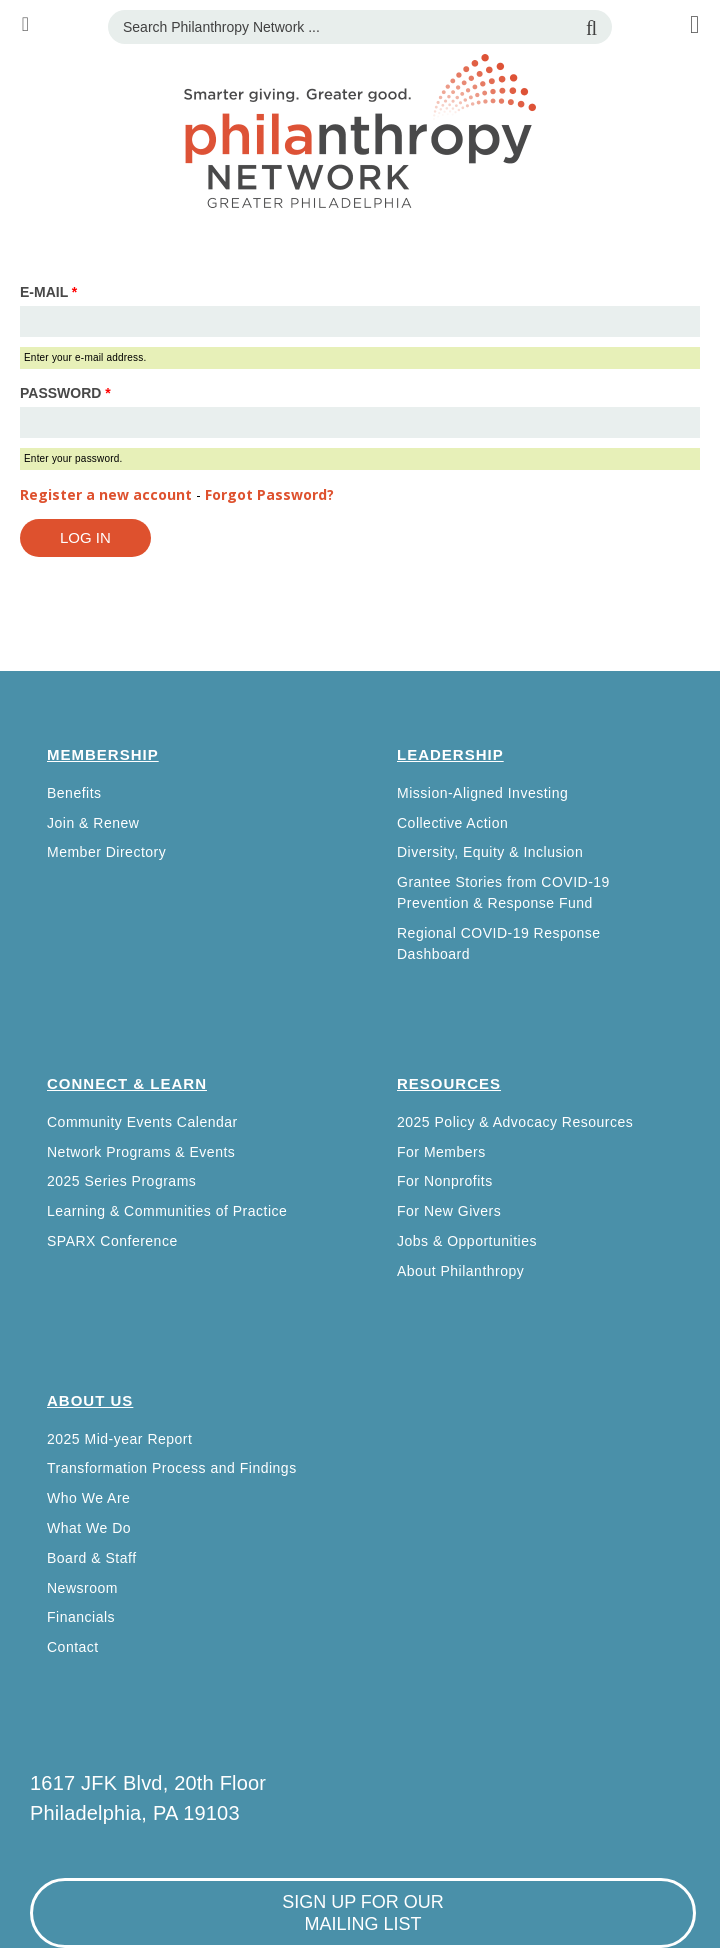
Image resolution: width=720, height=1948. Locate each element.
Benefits (74, 793)
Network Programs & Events (141, 1152)
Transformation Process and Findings (172, 1468)
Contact (73, 1647)
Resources (449, 1083)
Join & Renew (93, 823)
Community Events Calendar (142, 1122)
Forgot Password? (269, 494)
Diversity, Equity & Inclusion (490, 852)
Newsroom (82, 1588)
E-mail (48, 292)
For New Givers (449, 1211)
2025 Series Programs (121, 1181)
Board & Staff (92, 1558)
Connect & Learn (127, 1083)
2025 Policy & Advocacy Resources (515, 1122)
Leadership (450, 754)
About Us (90, 1400)
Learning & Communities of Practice (167, 1211)
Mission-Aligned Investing (482, 793)
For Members (441, 1152)
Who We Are (88, 1498)
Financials (81, 1617)
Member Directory (106, 852)
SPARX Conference (112, 1241)
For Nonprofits (445, 1181)
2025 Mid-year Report (119, 1439)
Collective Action (452, 823)
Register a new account (106, 494)
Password (65, 393)
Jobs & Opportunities (467, 1241)
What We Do (89, 1528)
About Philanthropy (460, 1271)
